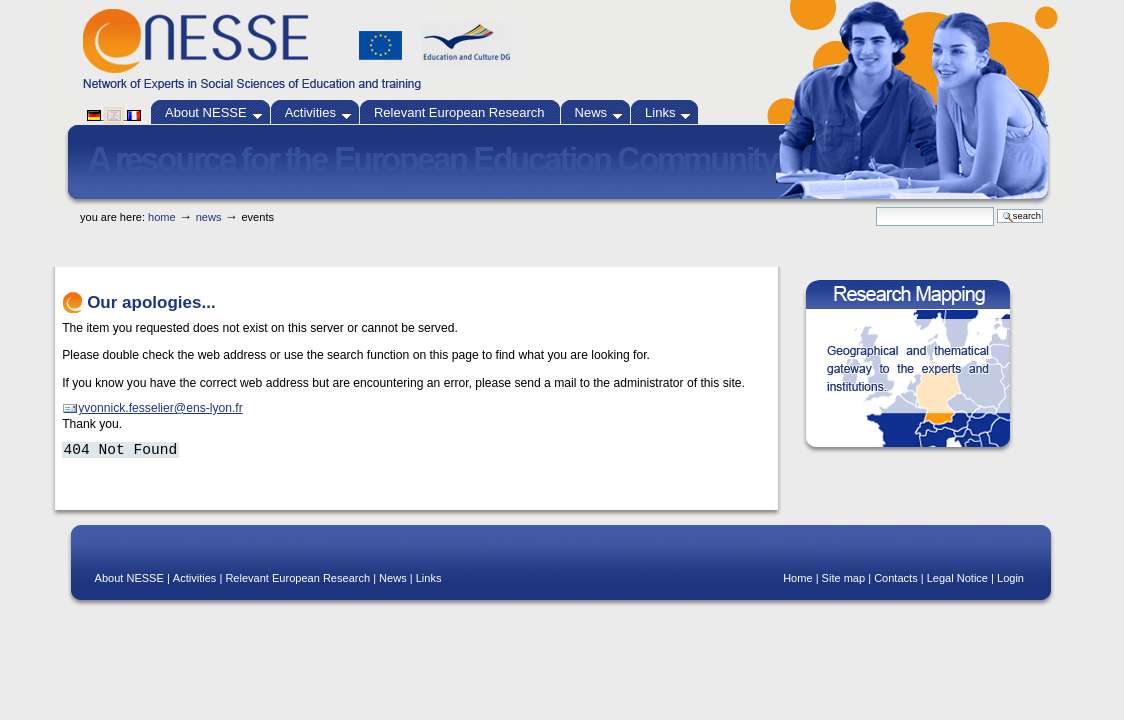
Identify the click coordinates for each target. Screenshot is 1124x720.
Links (668, 112)
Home (162, 217)
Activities (318, 112)
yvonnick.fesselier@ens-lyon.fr (160, 408)
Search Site (875, 206)
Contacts (896, 578)
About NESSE (214, 112)
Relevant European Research (459, 112)
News (599, 112)
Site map (844, 578)
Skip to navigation (598, 201)
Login (1010, 578)
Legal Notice (957, 578)
